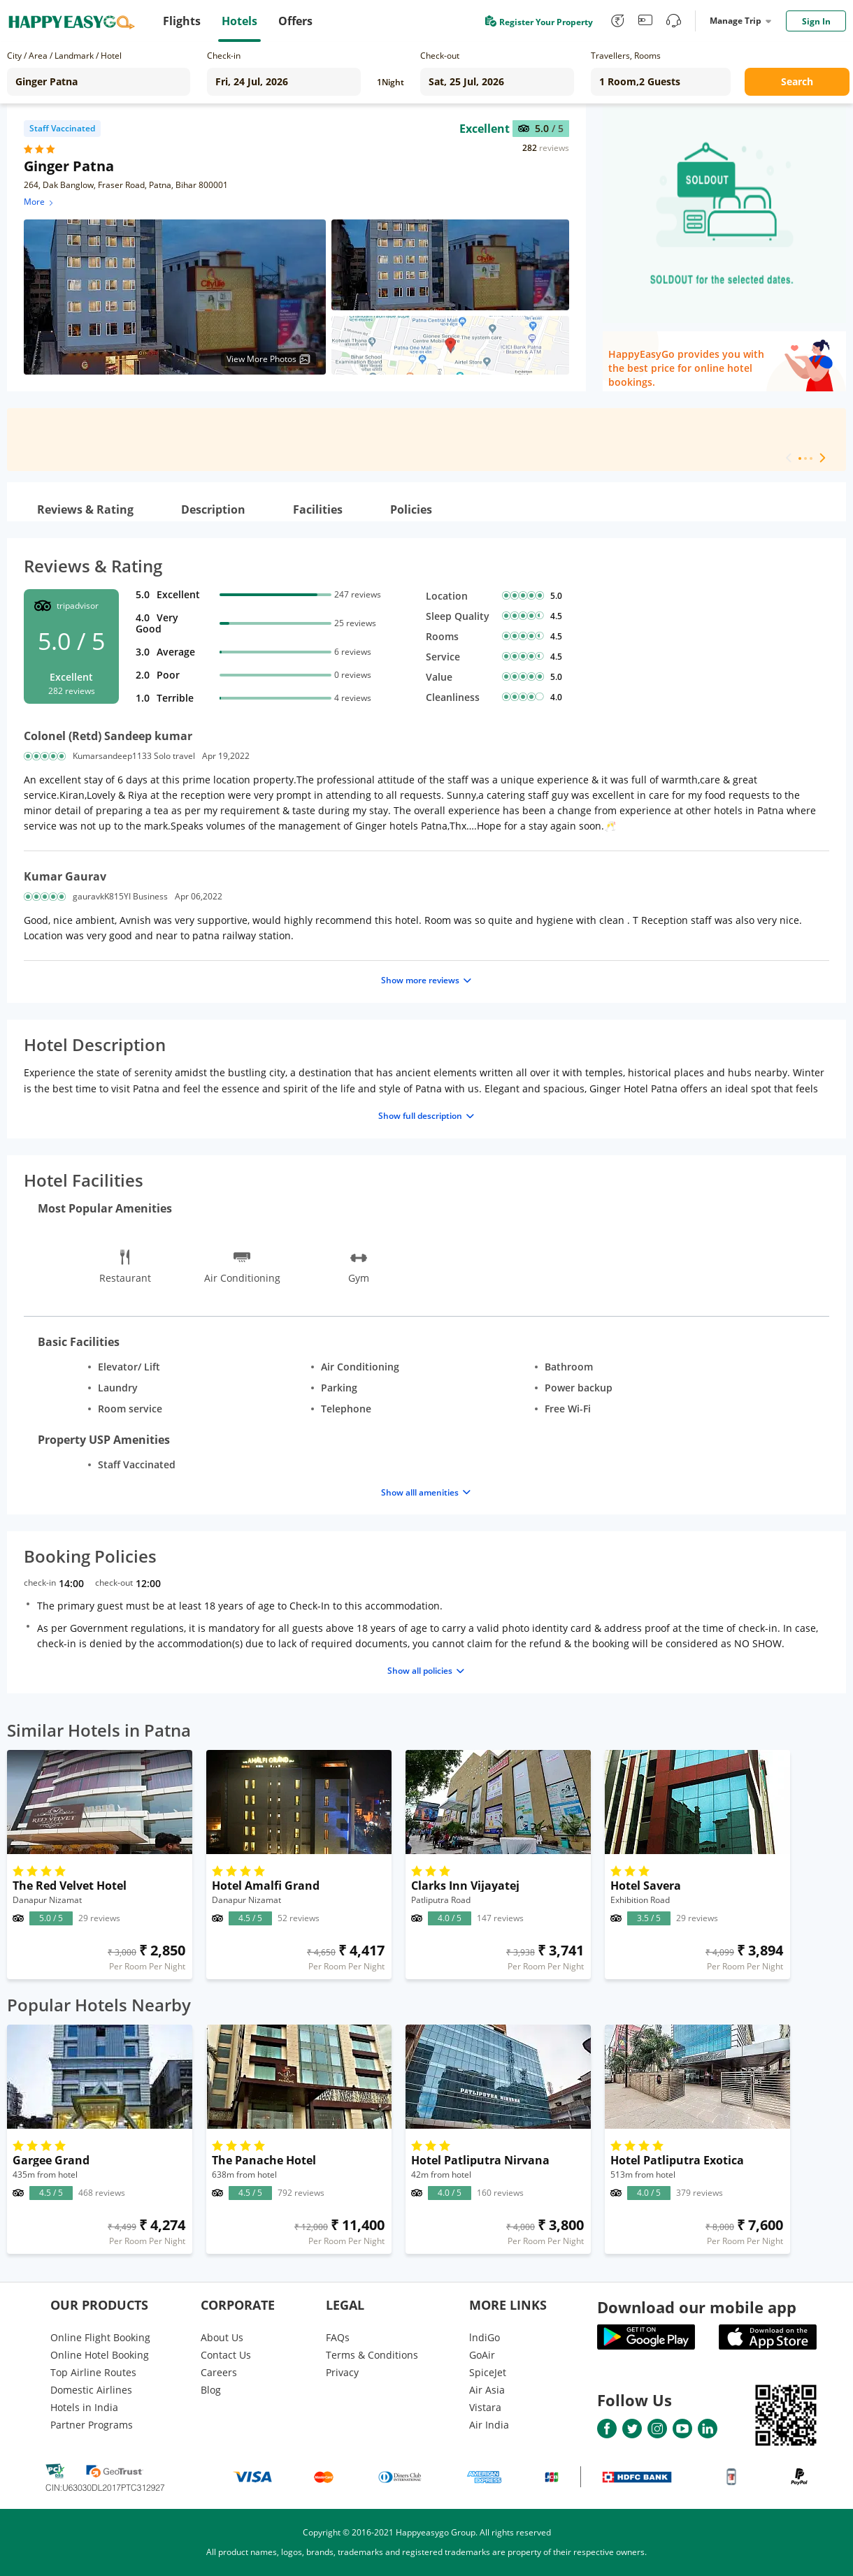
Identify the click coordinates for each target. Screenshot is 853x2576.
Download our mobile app (696, 2306)
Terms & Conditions (372, 2354)
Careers (219, 2372)
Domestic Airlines (91, 2389)
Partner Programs (91, 2424)
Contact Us (226, 2354)
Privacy (342, 2372)
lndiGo (484, 2337)
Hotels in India (84, 2407)
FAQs (338, 2337)
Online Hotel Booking (99, 2354)
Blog (211, 2389)
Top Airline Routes (93, 2372)
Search (797, 81)
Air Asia (487, 2389)
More (39, 202)
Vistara (485, 2407)
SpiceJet (487, 2372)
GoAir (482, 2354)
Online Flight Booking (100, 2337)
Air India (489, 2424)
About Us (222, 2337)
